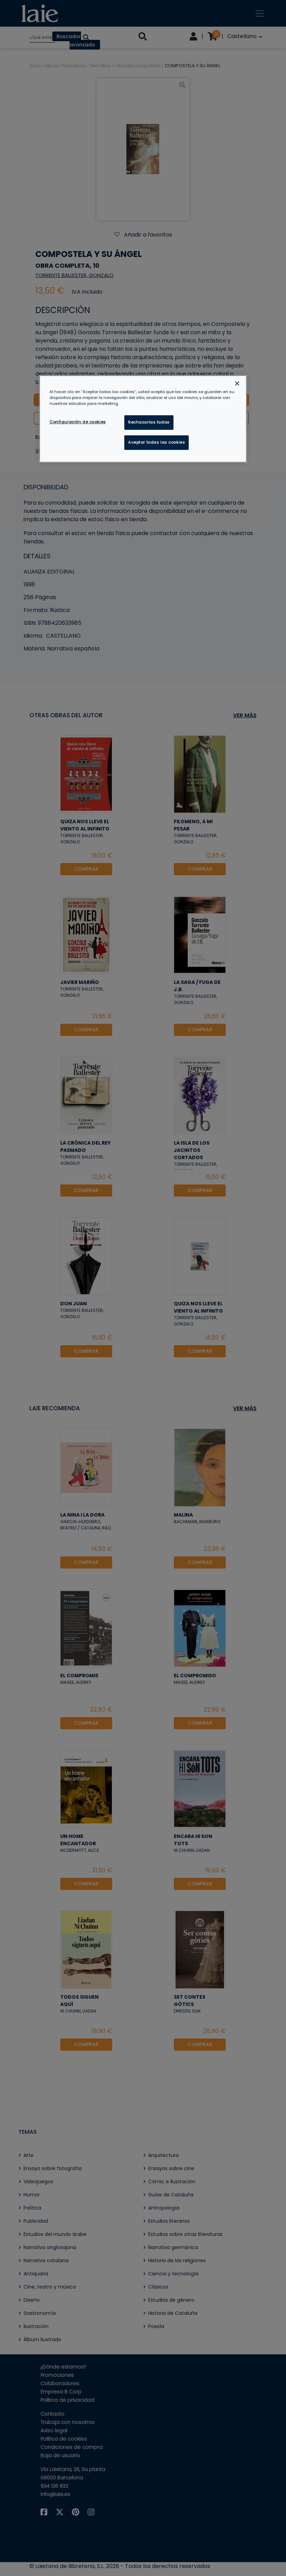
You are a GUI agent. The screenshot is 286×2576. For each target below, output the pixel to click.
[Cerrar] (237, 383)
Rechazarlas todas (149, 422)
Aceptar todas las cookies (156, 442)
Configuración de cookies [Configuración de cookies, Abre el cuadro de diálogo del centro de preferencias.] (78, 422)
